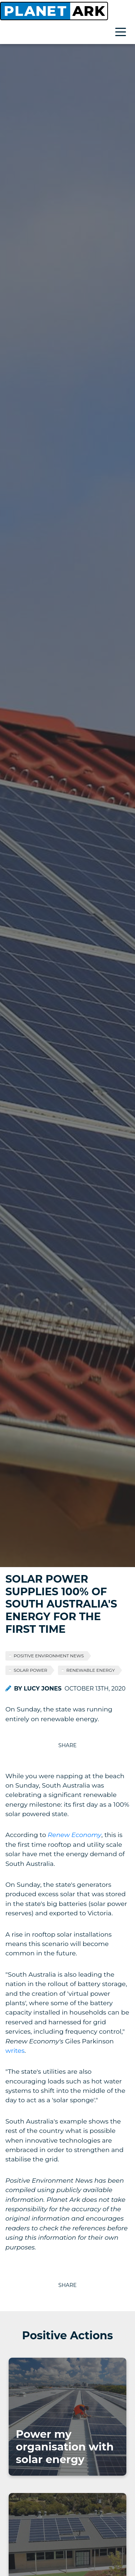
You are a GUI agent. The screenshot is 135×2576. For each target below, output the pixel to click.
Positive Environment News (49, 1655)
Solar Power (30, 1670)
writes (14, 2050)
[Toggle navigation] (122, 33)
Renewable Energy (90, 1670)
